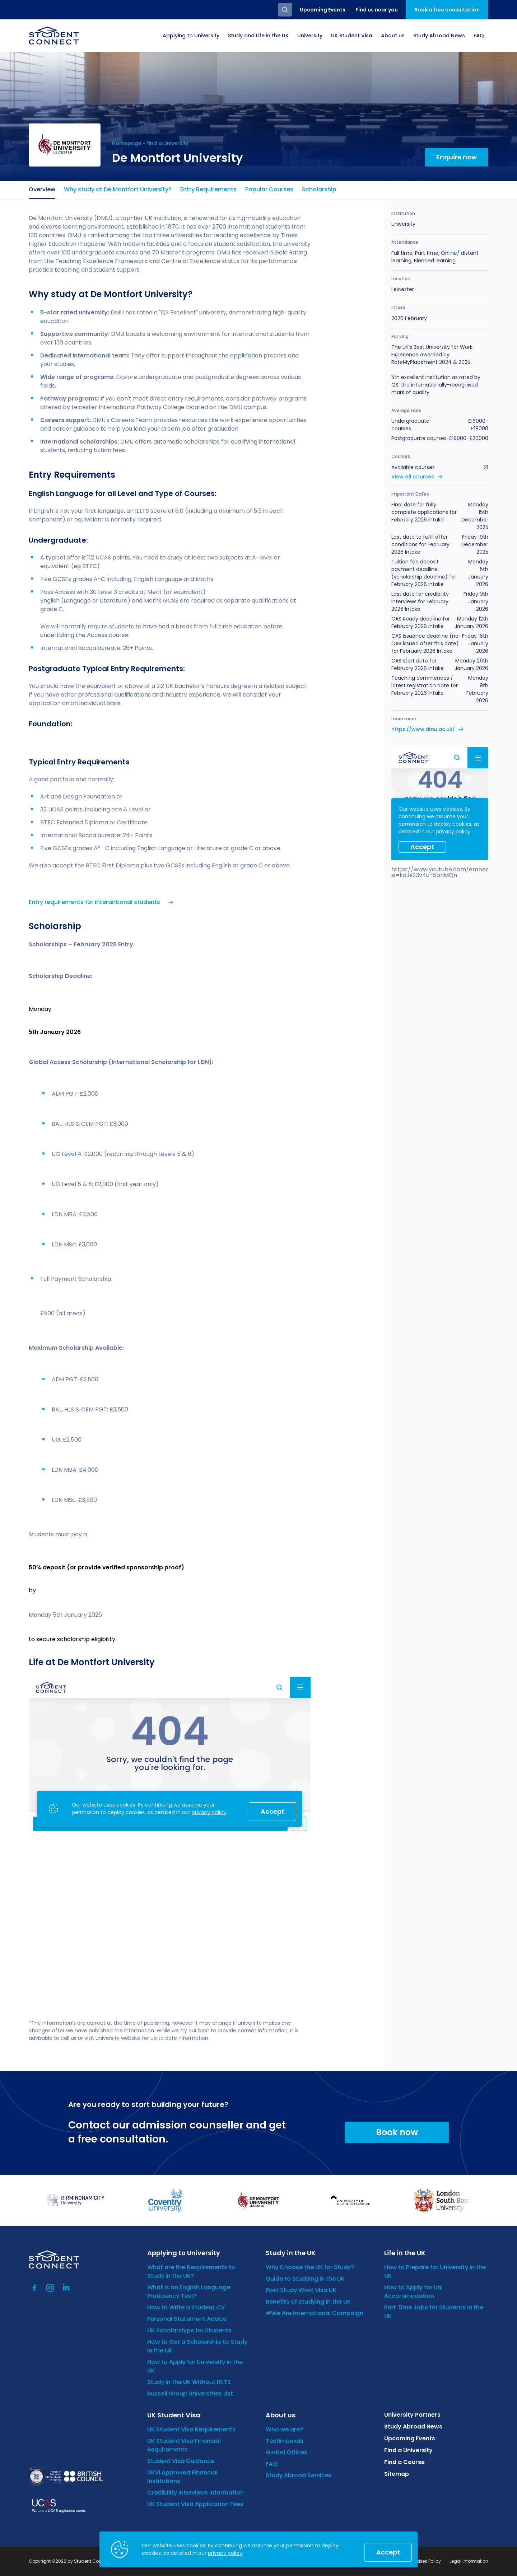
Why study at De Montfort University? (118, 189)
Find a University (167, 143)
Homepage (126, 143)
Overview (42, 189)
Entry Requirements (208, 189)
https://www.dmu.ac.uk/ (423, 729)
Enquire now (456, 157)
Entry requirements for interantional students (94, 902)
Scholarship (319, 189)
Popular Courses (269, 189)
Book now (397, 2132)
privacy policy (225, 2553)
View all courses (412, 476)
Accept (388, 2552)
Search (285, 10)
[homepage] (54, 36)
